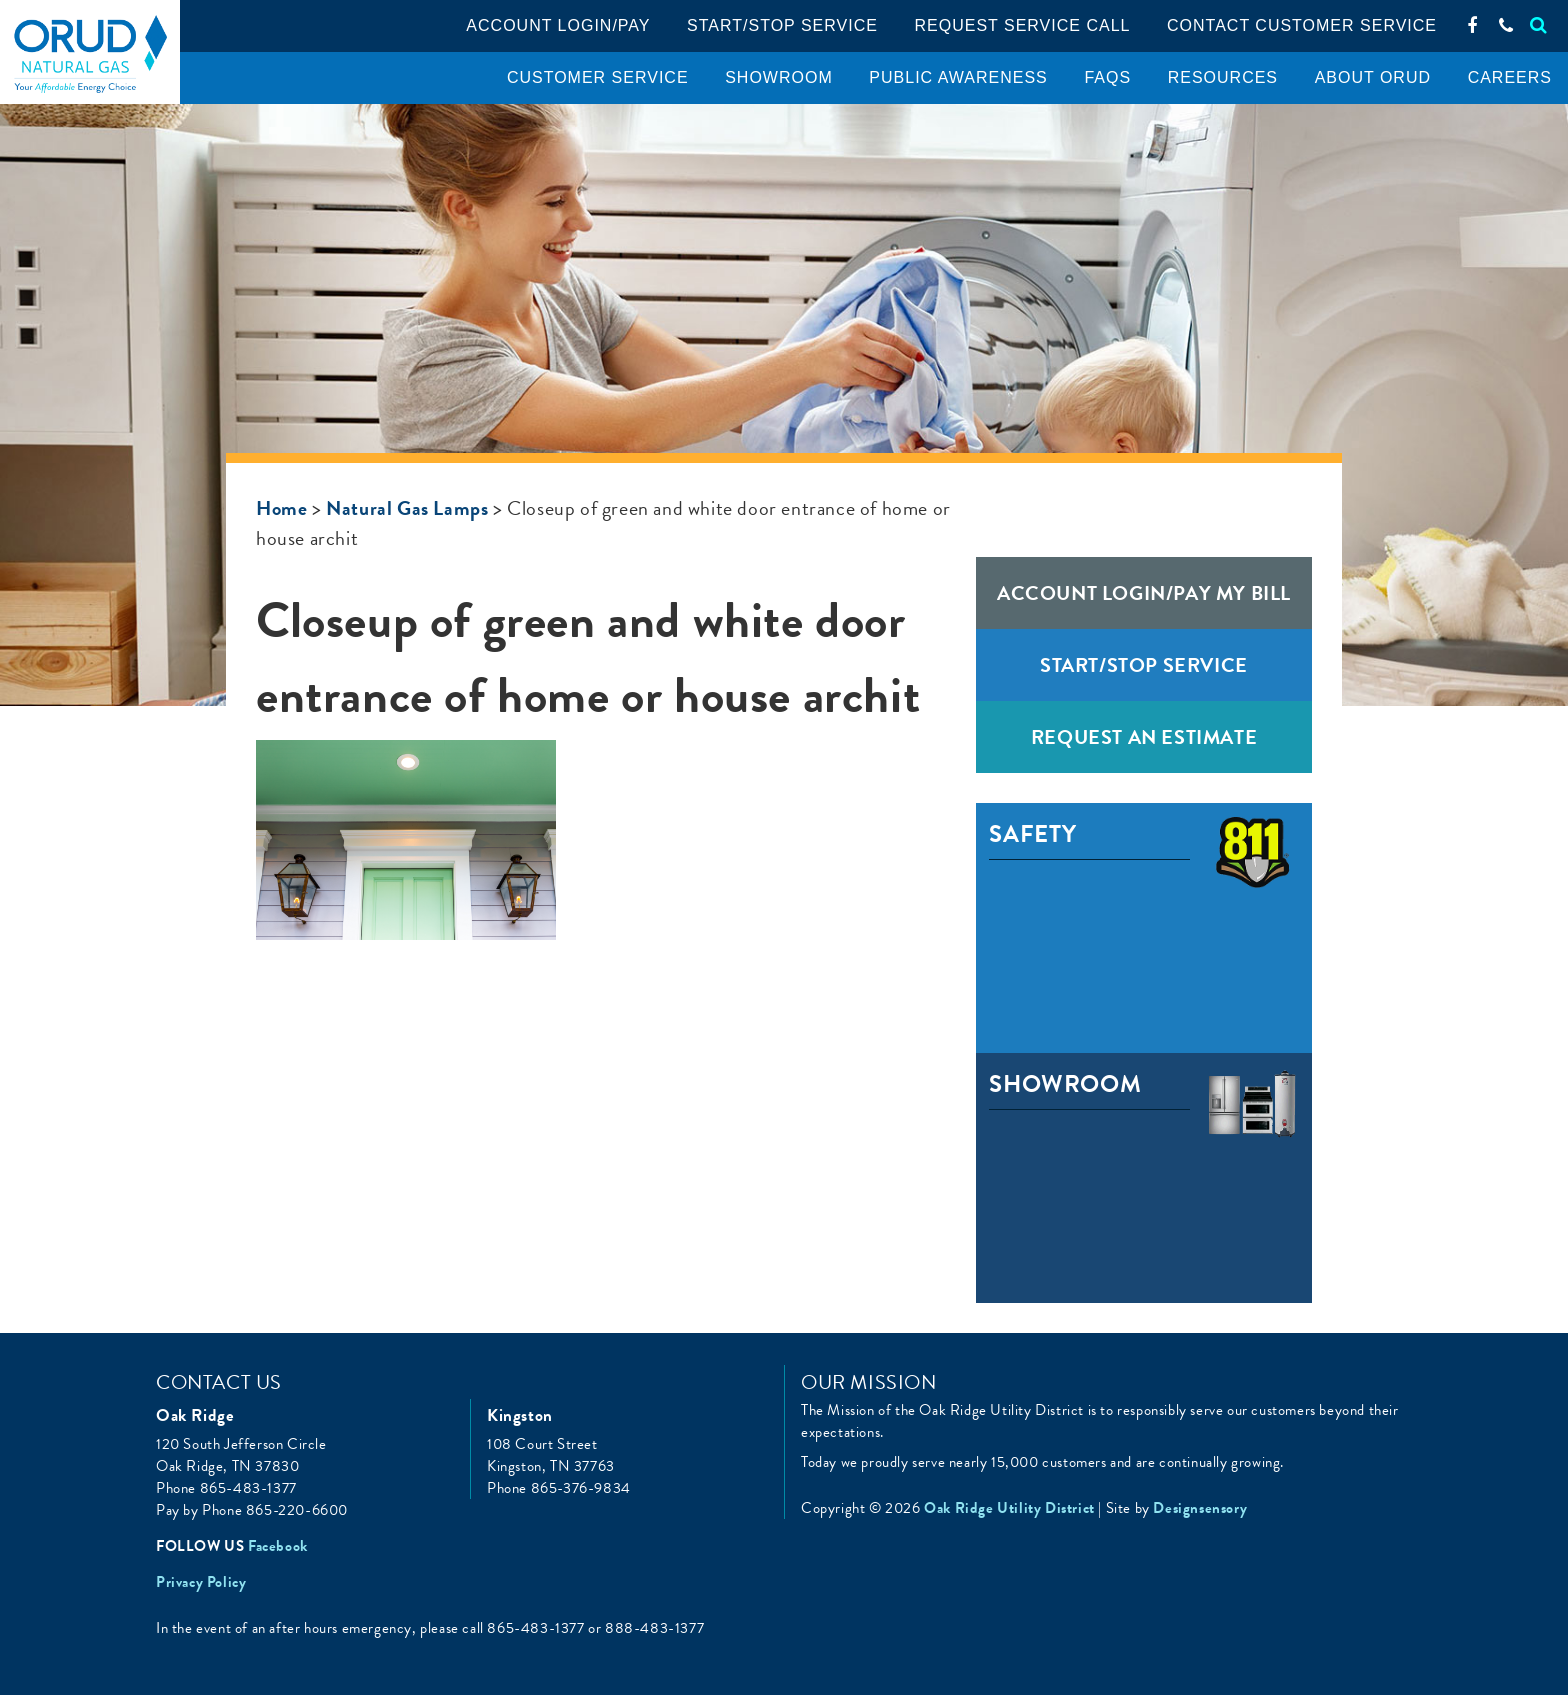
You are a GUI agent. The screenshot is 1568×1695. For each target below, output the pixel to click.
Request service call (1023, 25)
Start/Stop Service (782, 25)
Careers (1510, 77)
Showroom (779, 77)
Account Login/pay (558, 25)
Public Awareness (958, 77)
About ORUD (1373, 77)
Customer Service (598, 77)
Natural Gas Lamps (407, 508)
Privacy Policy (201, 1582)
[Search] (1538, 25)
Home (281, 508)
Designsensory (1200, 1508)
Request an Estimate (1144, 737)
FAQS (1107, 77)
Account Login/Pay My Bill (1144, 593)
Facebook (278, 1546)
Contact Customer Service (1302, 25)
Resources (1223, 77)
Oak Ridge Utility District (90, 54)
